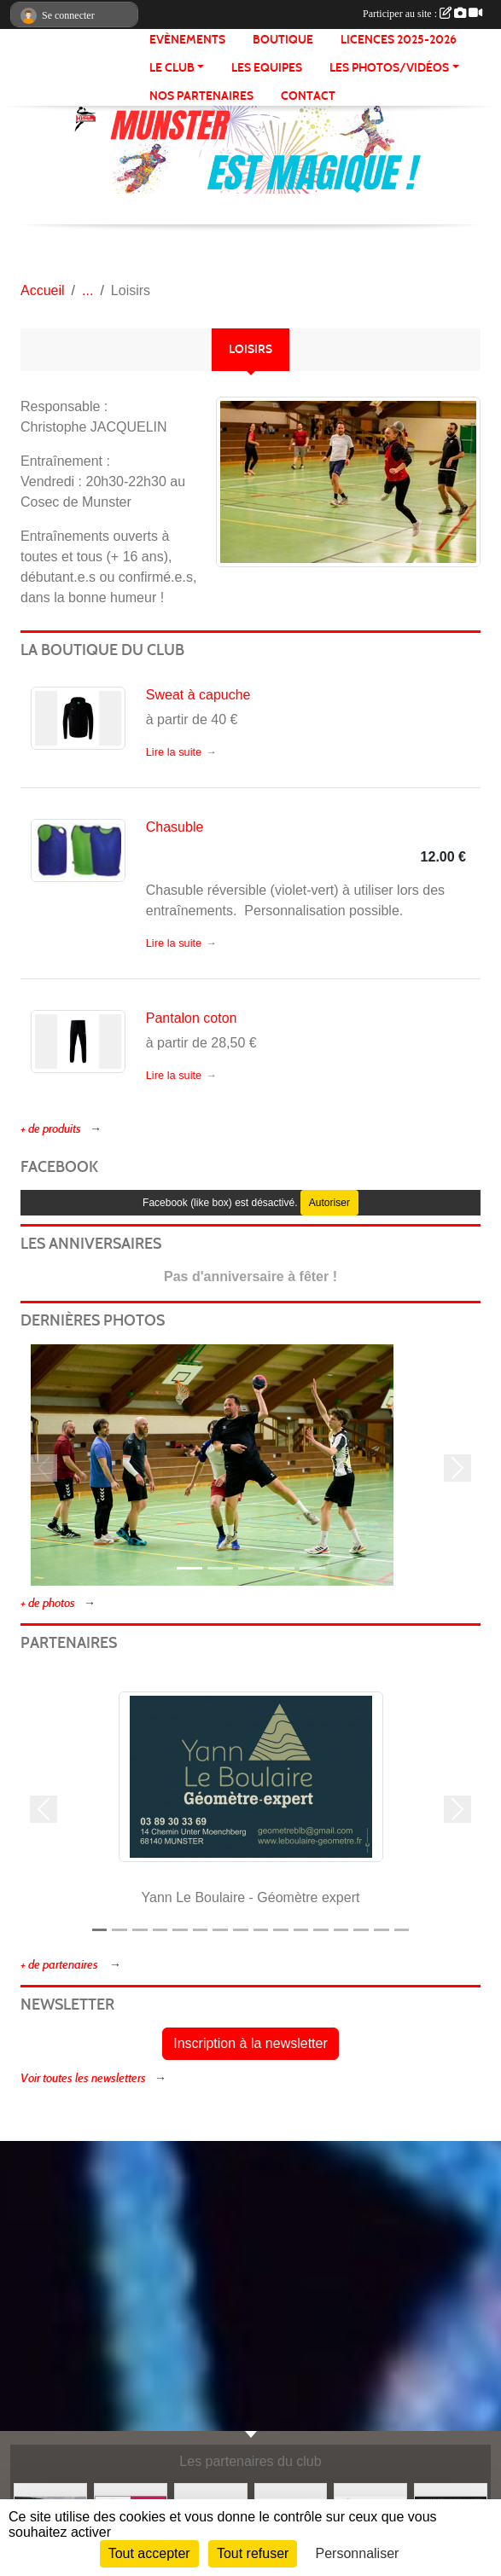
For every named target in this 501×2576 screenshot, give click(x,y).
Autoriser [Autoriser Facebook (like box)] (329, 1203)
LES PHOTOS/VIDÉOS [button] (389, 68)
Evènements (187, 39)
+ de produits (50, 1129)
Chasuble (175, 827)
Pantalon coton (191, 1018)
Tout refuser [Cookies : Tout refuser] (252, 2553)
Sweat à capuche (198, 695)
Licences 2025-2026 (399, 39)
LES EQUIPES (266, 68)
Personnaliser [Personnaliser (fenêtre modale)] (357, 2553)
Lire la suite (173, 752)
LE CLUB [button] (172, 68)
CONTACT (308, 96)
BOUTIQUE (283, 39)
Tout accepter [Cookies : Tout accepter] (149, 2553)
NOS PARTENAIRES (201, 96)
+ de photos (47, 1603)
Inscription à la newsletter (250, 2043)
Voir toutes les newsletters (83, 2078)
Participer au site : (422, 14)
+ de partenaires (60, 1965)
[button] (43, 1468)
